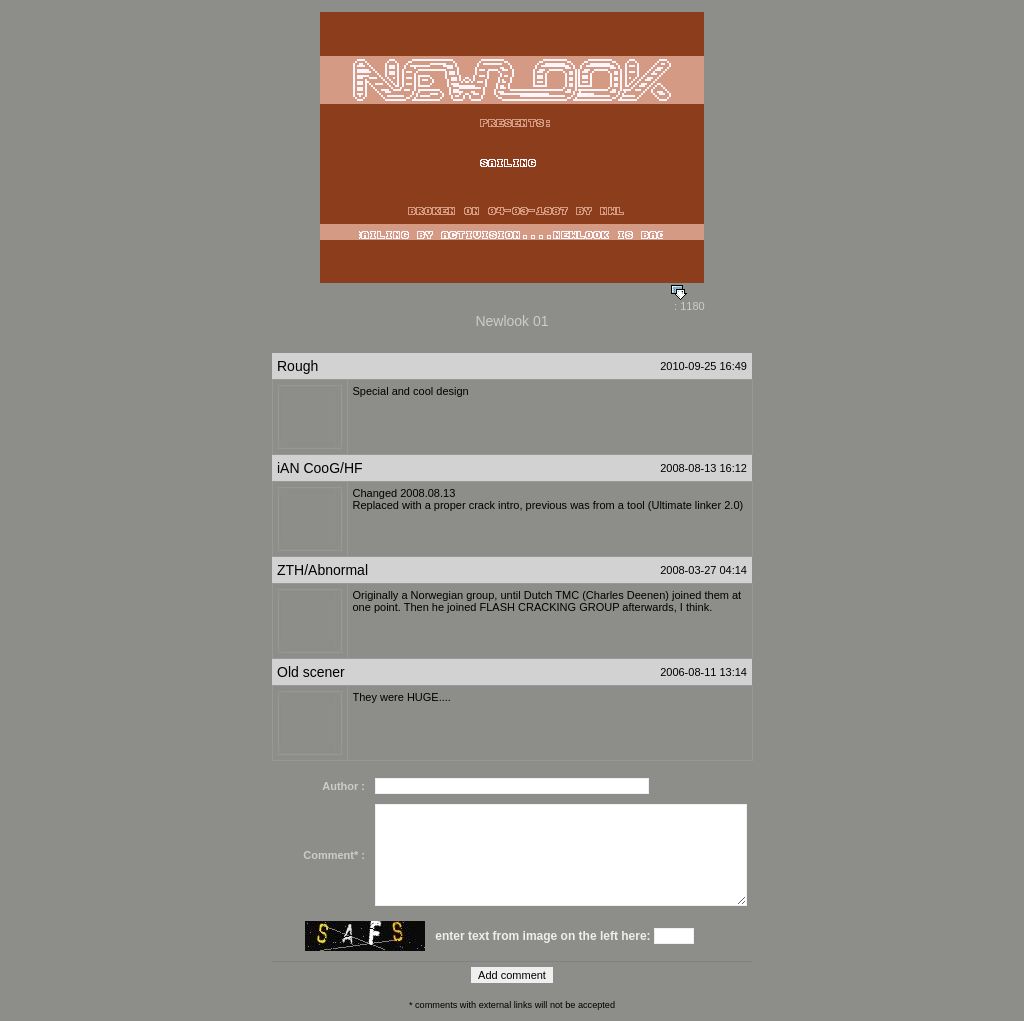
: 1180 (688, 301)
